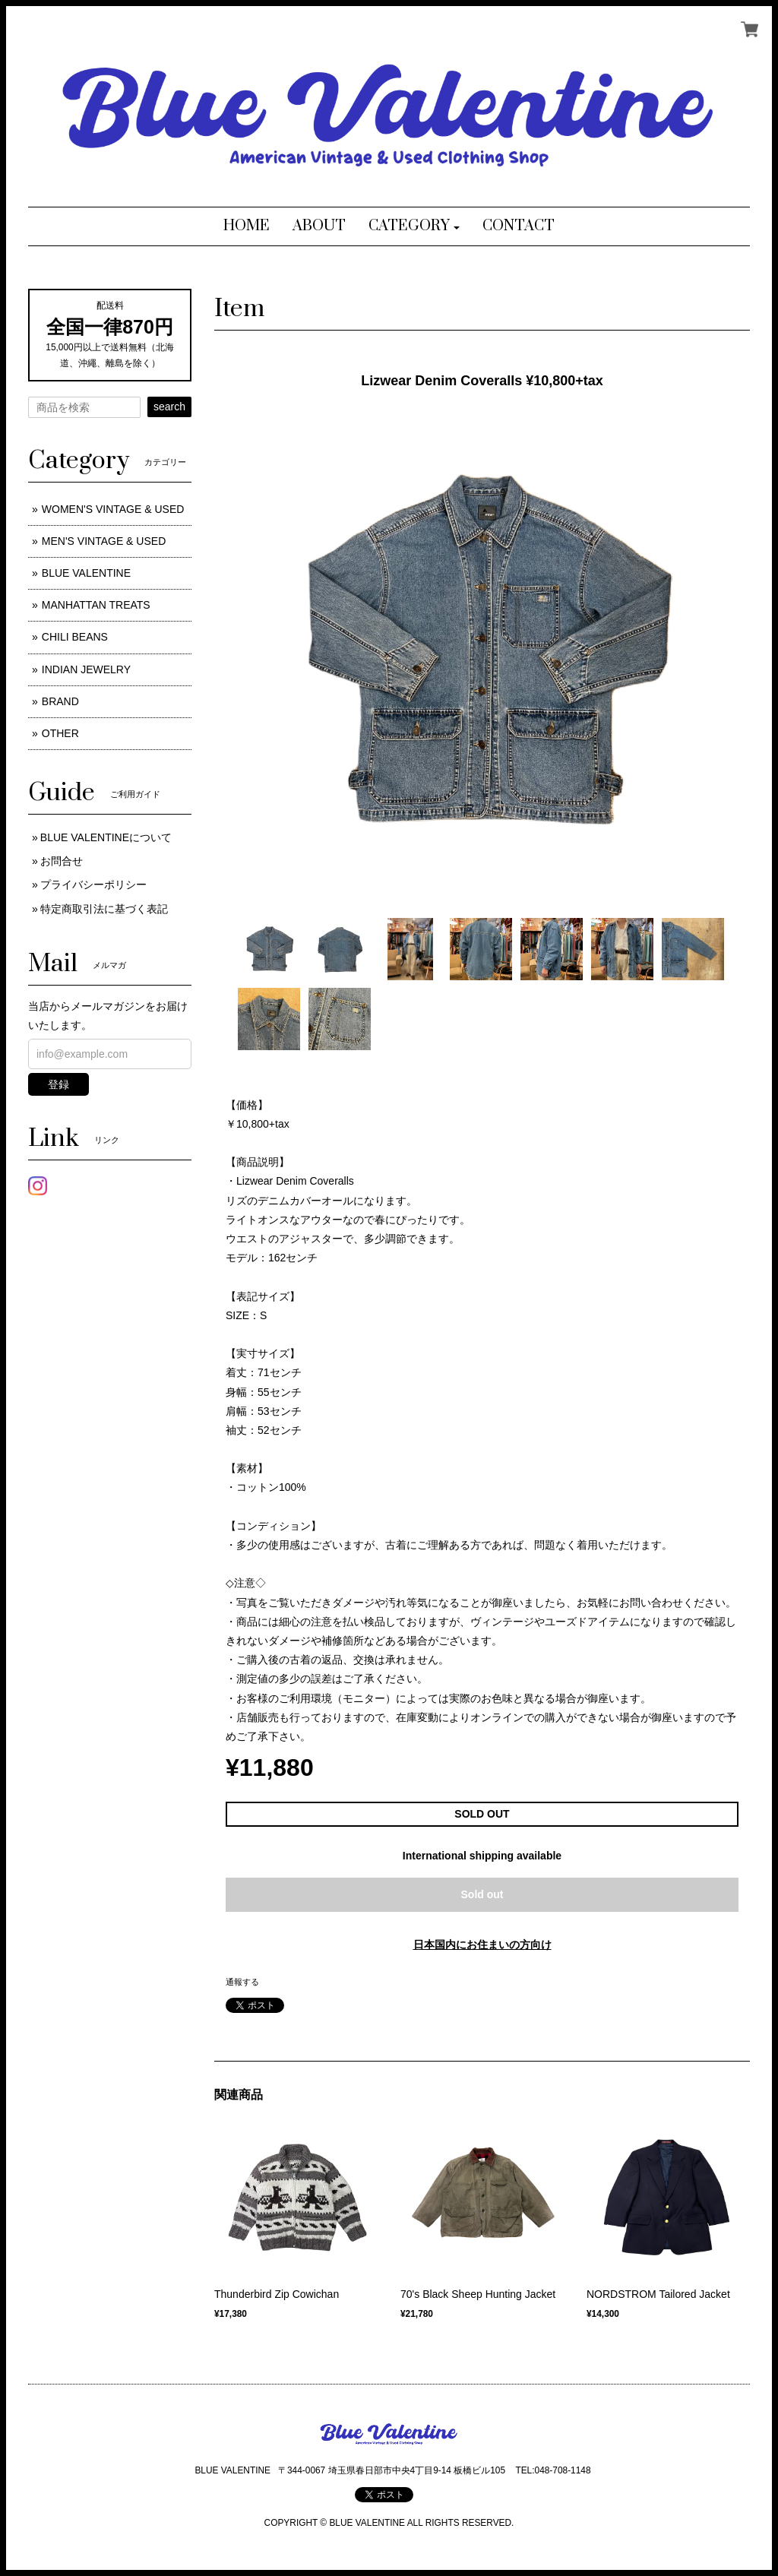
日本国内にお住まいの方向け (482, 1944)
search (169, 406)
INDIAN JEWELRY (86, 669)
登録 (58, 1084)
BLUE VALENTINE (86, 573)
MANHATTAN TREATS (96, 605)
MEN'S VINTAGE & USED (104, 541)
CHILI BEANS (75, 637)
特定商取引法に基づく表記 (104, 909)
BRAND (60, 701)
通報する (242, 1981)
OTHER (60, 733)
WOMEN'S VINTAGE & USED (113, 509)
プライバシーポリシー (93, 884)
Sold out (482, 1894)
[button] (414, 226)
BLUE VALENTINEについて (106, 837)
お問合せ (61, 861)
